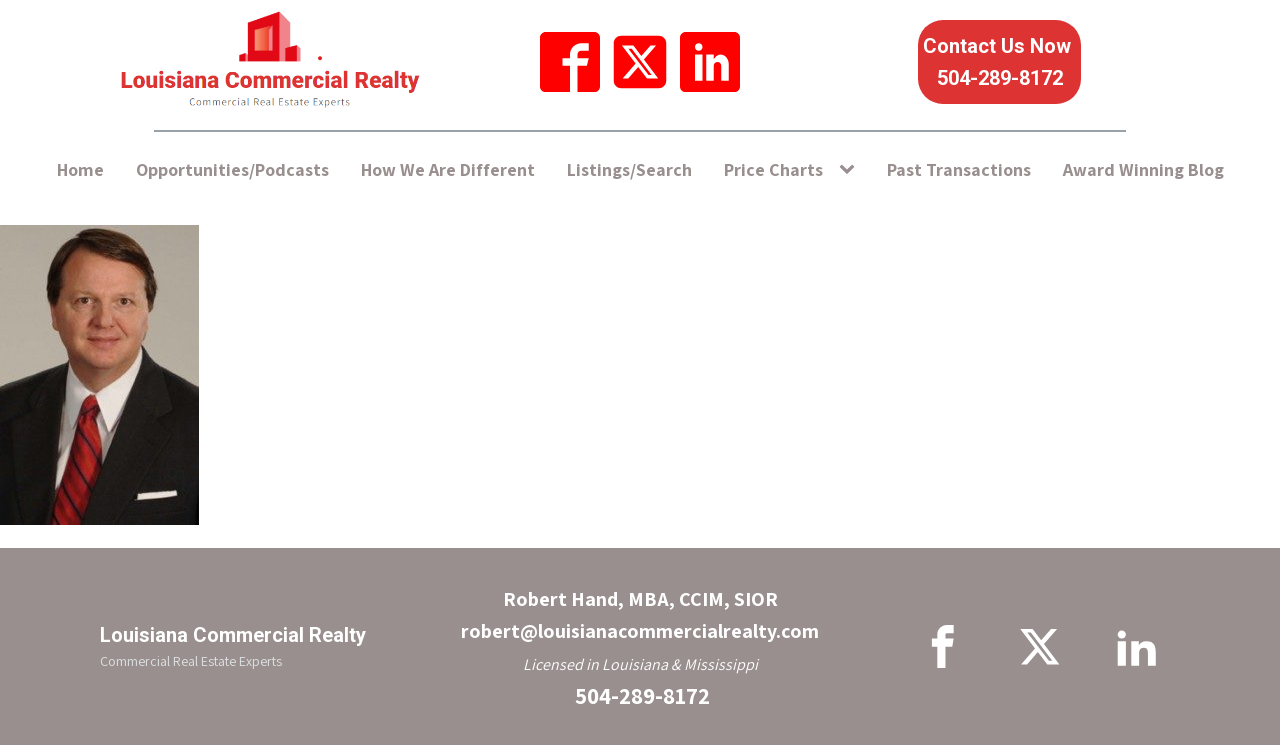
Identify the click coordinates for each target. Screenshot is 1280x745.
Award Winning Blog (1143, 169)
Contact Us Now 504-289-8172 (999, 62)
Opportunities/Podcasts (232, 169)
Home (80, 169)
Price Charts (773, 169)
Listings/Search (629, 169)
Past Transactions (959, 169)
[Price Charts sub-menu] (851, 170)
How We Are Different (448, 169)
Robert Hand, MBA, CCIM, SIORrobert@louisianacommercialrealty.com (640, 615)
